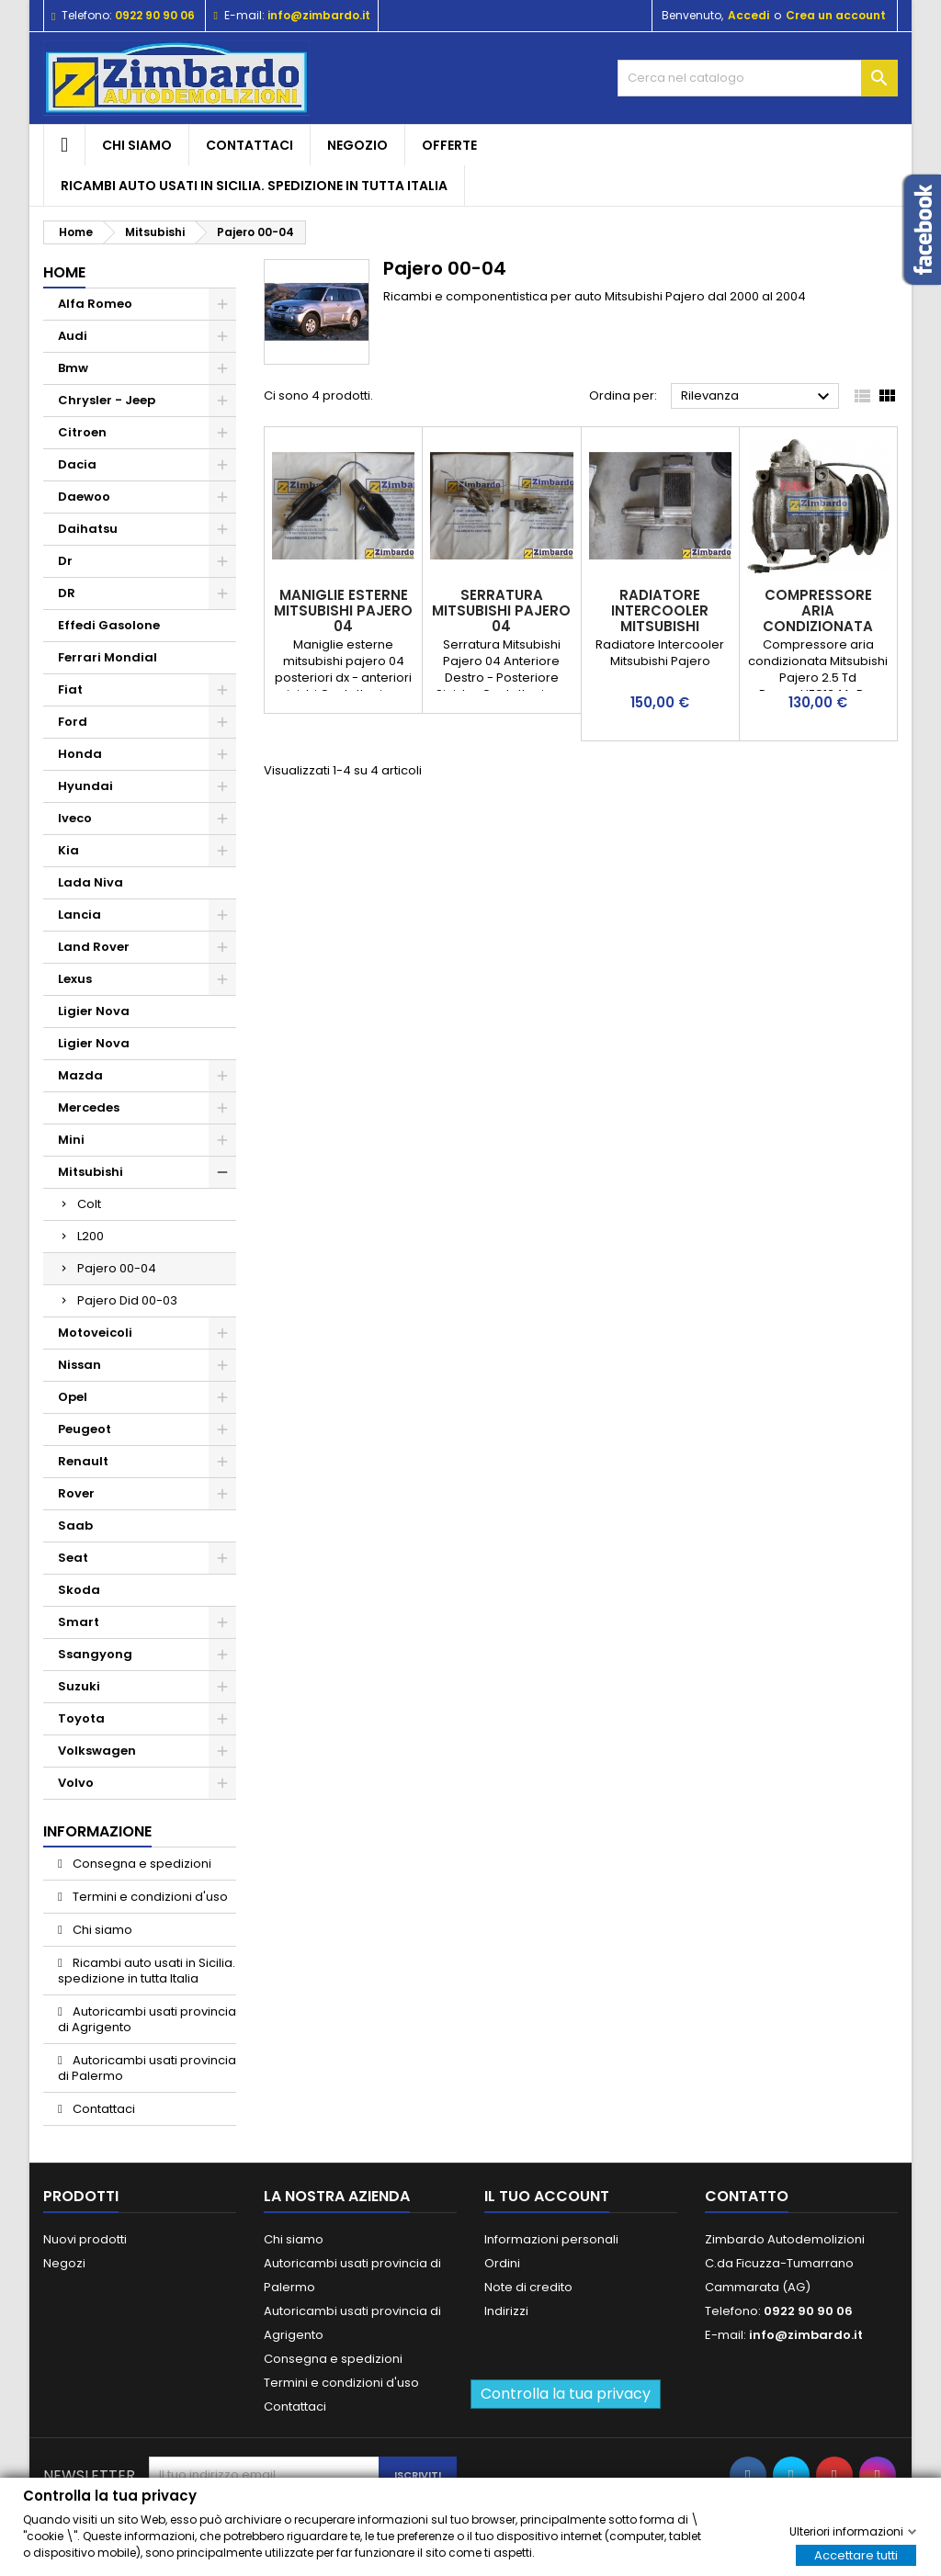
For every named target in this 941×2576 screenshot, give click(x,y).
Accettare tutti (856, 2554)
